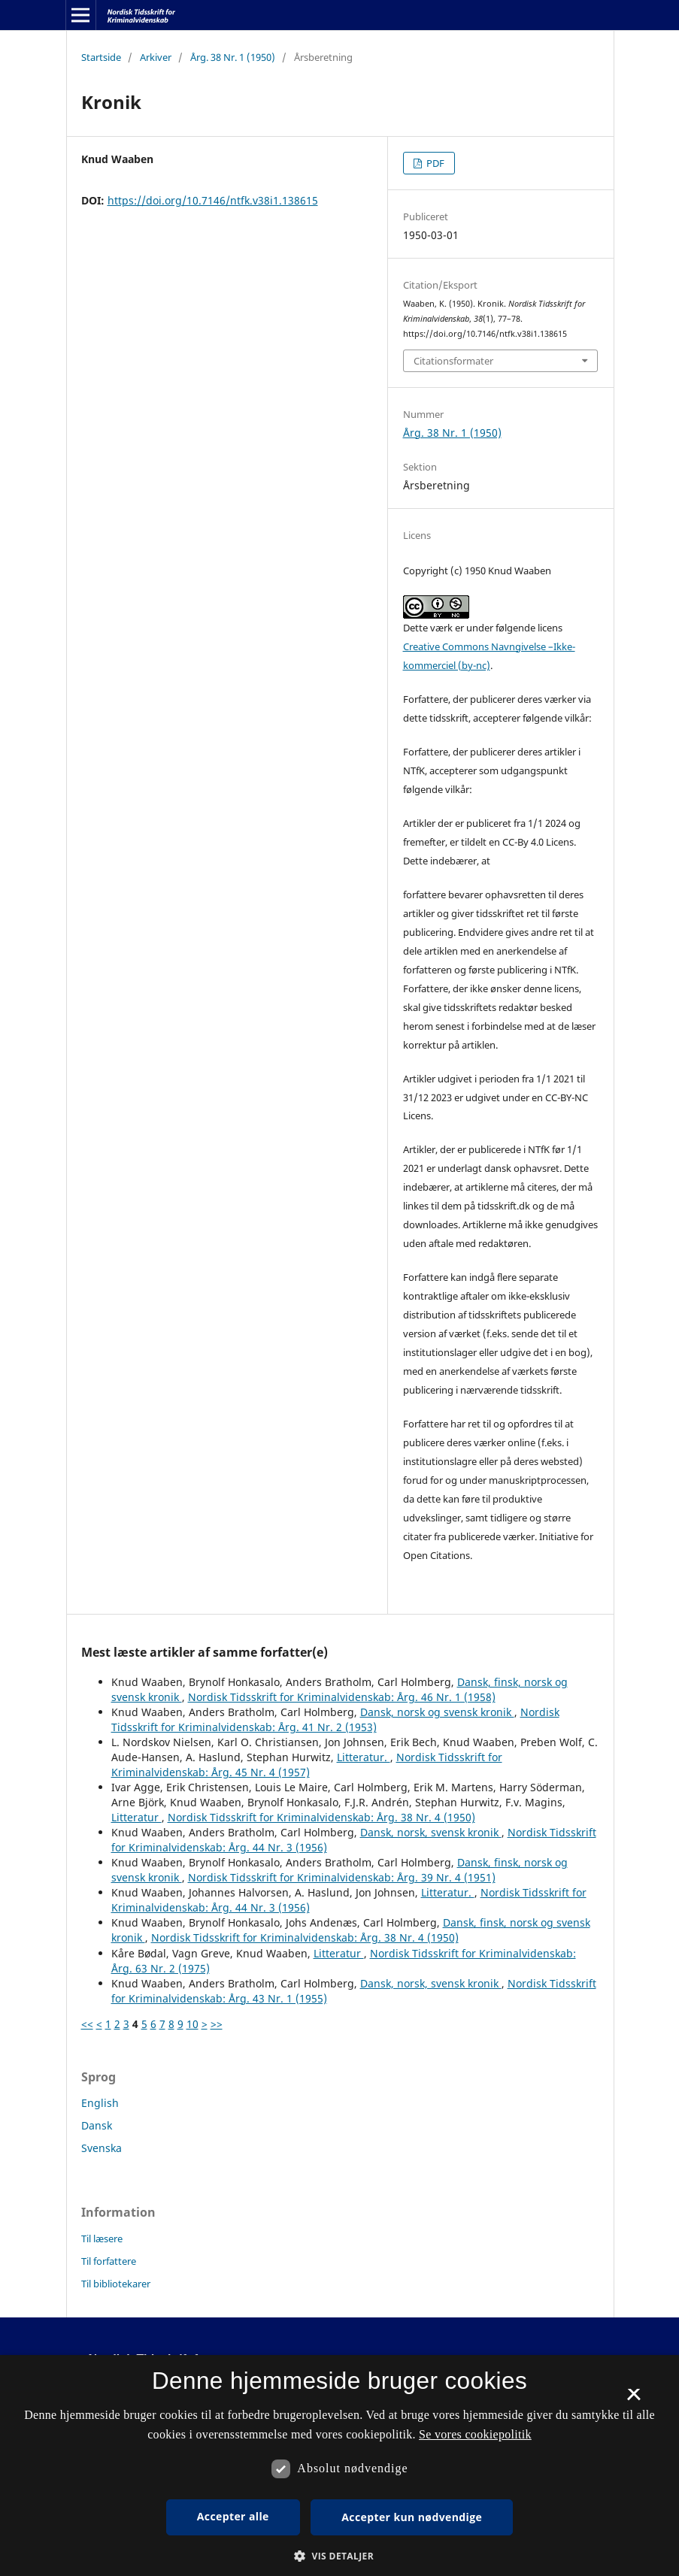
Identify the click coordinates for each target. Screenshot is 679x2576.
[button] (339, 2556)
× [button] (633, 2399)
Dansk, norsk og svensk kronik (437, 1712)
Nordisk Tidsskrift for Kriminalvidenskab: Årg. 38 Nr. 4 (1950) (321, 1817)
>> (217, 2024)
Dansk (96, 2125)
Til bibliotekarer (115, 2283)
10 (192, 2024)
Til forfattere (108, 2261)
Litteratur (136, 1817)
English (100, 2103)
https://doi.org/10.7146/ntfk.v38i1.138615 (213, 200)
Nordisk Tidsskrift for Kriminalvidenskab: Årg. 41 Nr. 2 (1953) (335, 1719)
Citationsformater (453, 361)
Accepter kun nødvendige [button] (411, 2517)
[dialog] (339, 2465)
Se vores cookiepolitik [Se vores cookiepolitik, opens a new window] (475, 2434)
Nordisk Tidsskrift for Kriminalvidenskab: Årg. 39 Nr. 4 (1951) (342, 1877)
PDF (434, 163)
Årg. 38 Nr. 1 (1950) (232, 57)
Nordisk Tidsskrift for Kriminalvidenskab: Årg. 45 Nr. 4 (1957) (306, 1764)
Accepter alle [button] (233, 2516)
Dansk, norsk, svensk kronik (431, 1832)
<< (87, 2024)
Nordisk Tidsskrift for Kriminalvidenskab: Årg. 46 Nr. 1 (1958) (342, 1697)
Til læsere (102, 2238)
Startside (101, 57)
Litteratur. (363, 1757)
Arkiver (155, 57)
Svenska (101, 2148)
